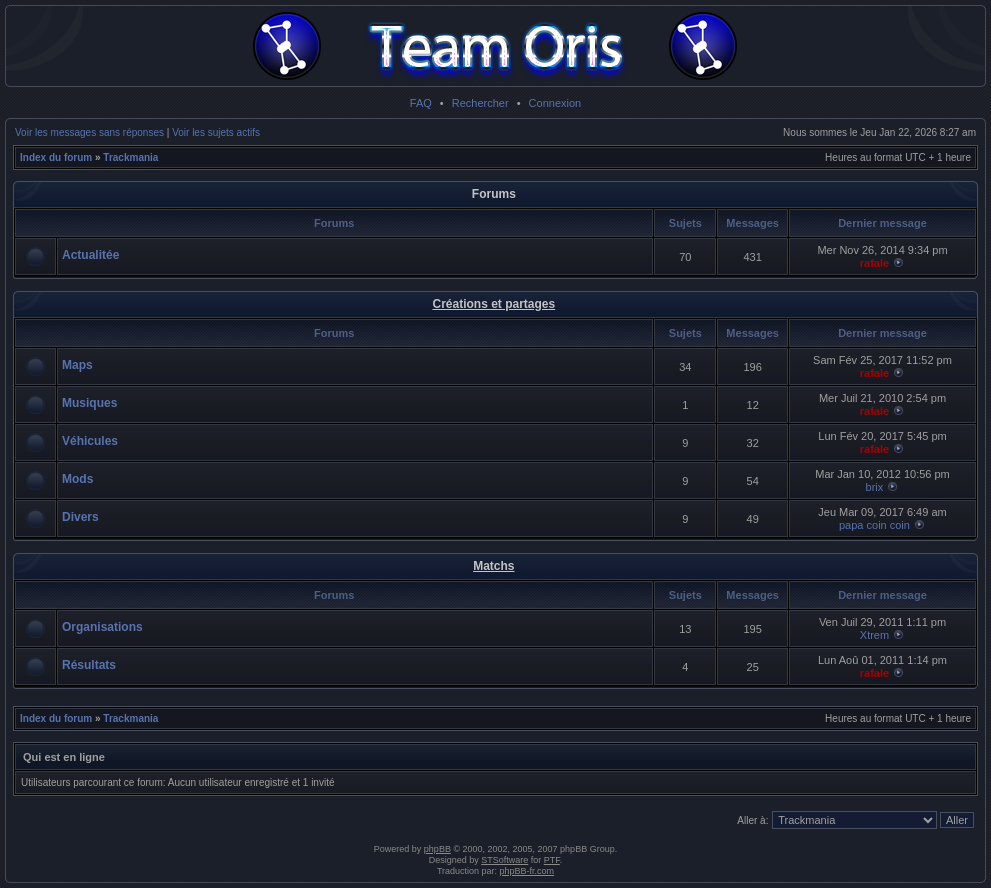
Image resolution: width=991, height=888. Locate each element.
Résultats (89, 665)
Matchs (493, 566)
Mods (77, 479)
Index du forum (56, 157)
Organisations (102, 627)
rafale (874, 263)
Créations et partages (493, 304)
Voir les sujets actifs (216, 132)
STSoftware (504, 860)
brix (875, 487)
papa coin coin (874, 525)
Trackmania (130, 157)
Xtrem (874, 635)
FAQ (421, 103)
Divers (80, 517)
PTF (552, 860)
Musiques (89, 403)
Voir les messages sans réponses (89, 132)
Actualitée (90, 255)
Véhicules (90, 441)
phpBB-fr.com (527, 871)
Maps (77, 365)
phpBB (437, 849)
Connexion (555, 103)
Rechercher (480, 103)
